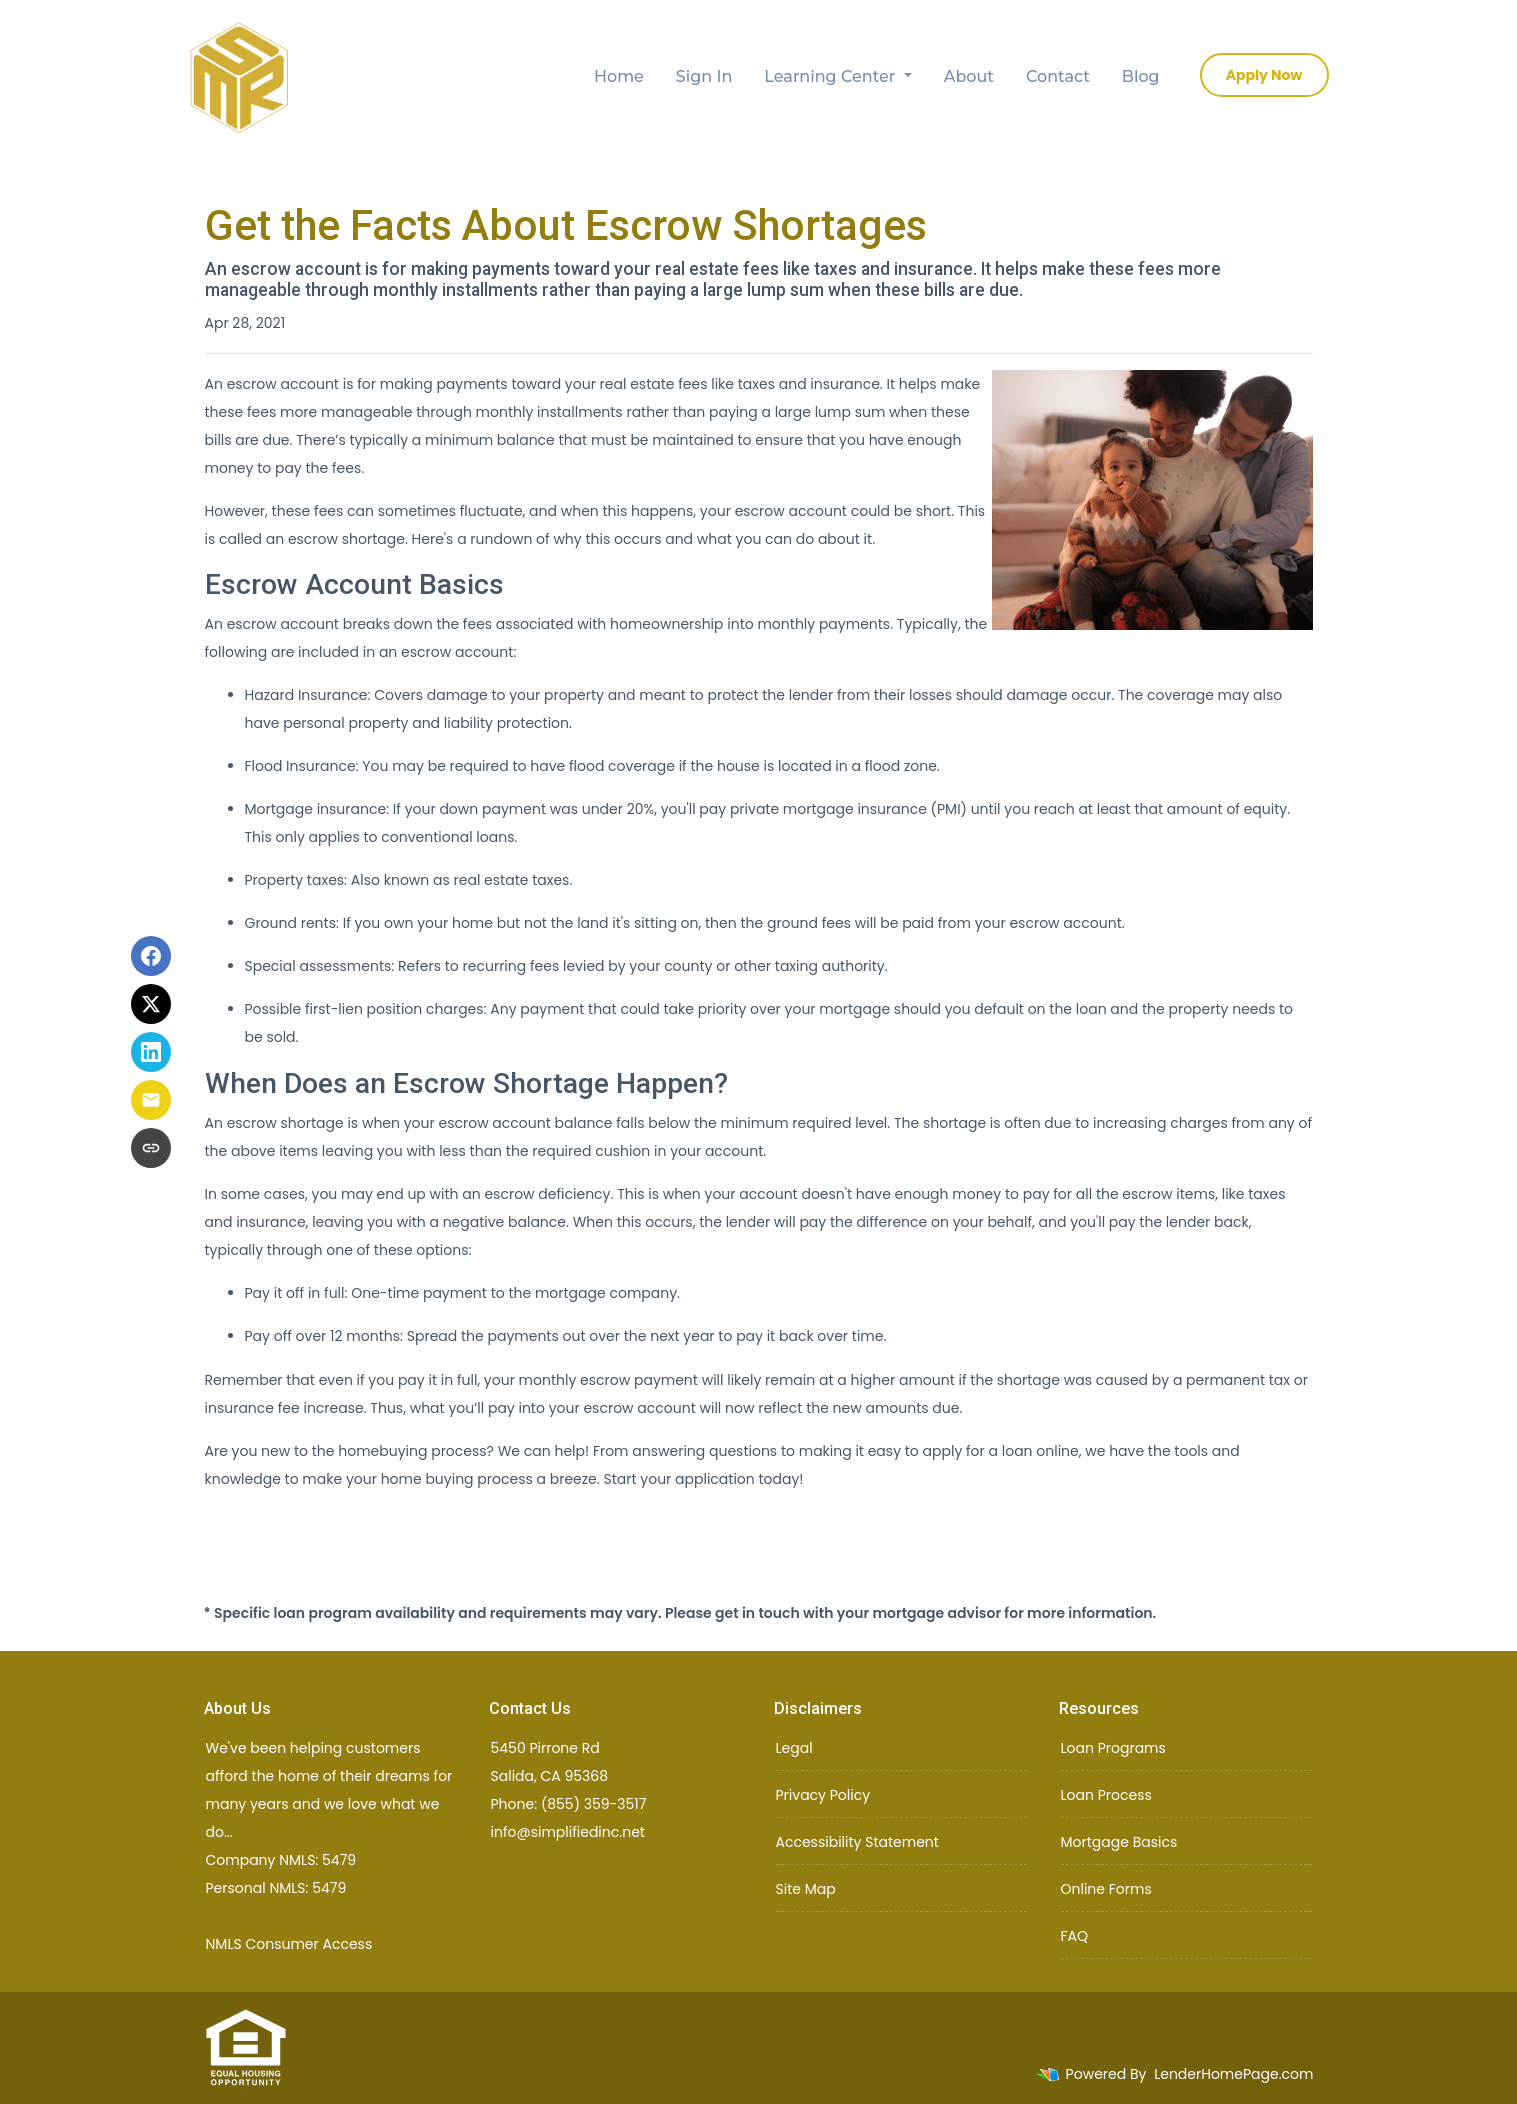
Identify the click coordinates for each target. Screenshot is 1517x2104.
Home (619, 76)
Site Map (806, 1889)
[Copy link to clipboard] (151, 1148)
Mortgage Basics (1119, 1842)
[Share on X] (151, 1004)
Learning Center (831, 76)
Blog (1141, 76)
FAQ (1075, 1936)
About (969, 76)
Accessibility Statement (857, 1842)
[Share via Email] (151, 1100)
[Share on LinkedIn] (151, 1052)
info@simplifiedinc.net (568, 1832)
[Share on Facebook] (151, 956)
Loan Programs (1113, 1748)
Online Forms (1106, 1889)
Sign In (704, 76)
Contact (1058, 76)
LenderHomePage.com (1233, 2074)
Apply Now (1264, 75)
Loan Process (1106, 1795)
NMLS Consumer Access (289, 1944)
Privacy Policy (823, 1795)
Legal (794, 1748)
